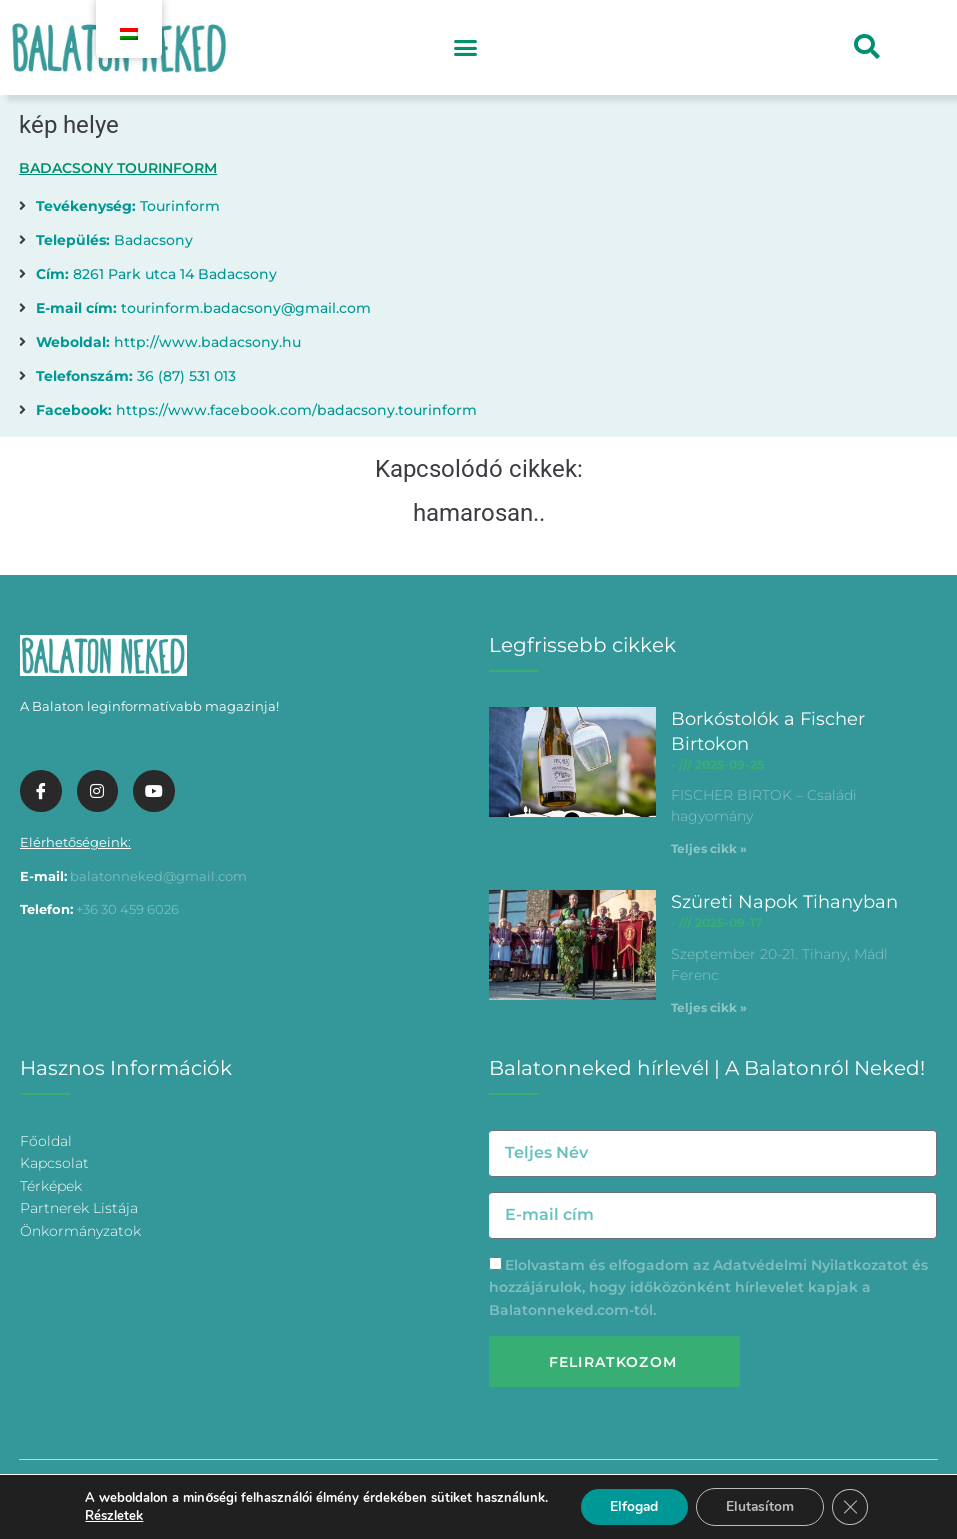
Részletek (112, 1516)
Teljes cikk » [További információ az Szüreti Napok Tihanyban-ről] (709, 1007)
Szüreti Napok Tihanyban (784, 902)
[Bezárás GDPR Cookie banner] (852, 1507)
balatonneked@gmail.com (158, 876)
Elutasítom (760, 1506)
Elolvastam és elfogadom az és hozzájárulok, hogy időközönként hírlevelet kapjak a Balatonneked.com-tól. (708, 1287)
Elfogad (632, 1506)
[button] (466, 48)
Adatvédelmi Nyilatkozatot (810, 1265)
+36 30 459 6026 (127, 909)
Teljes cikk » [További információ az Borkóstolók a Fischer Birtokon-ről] (709, 848)
